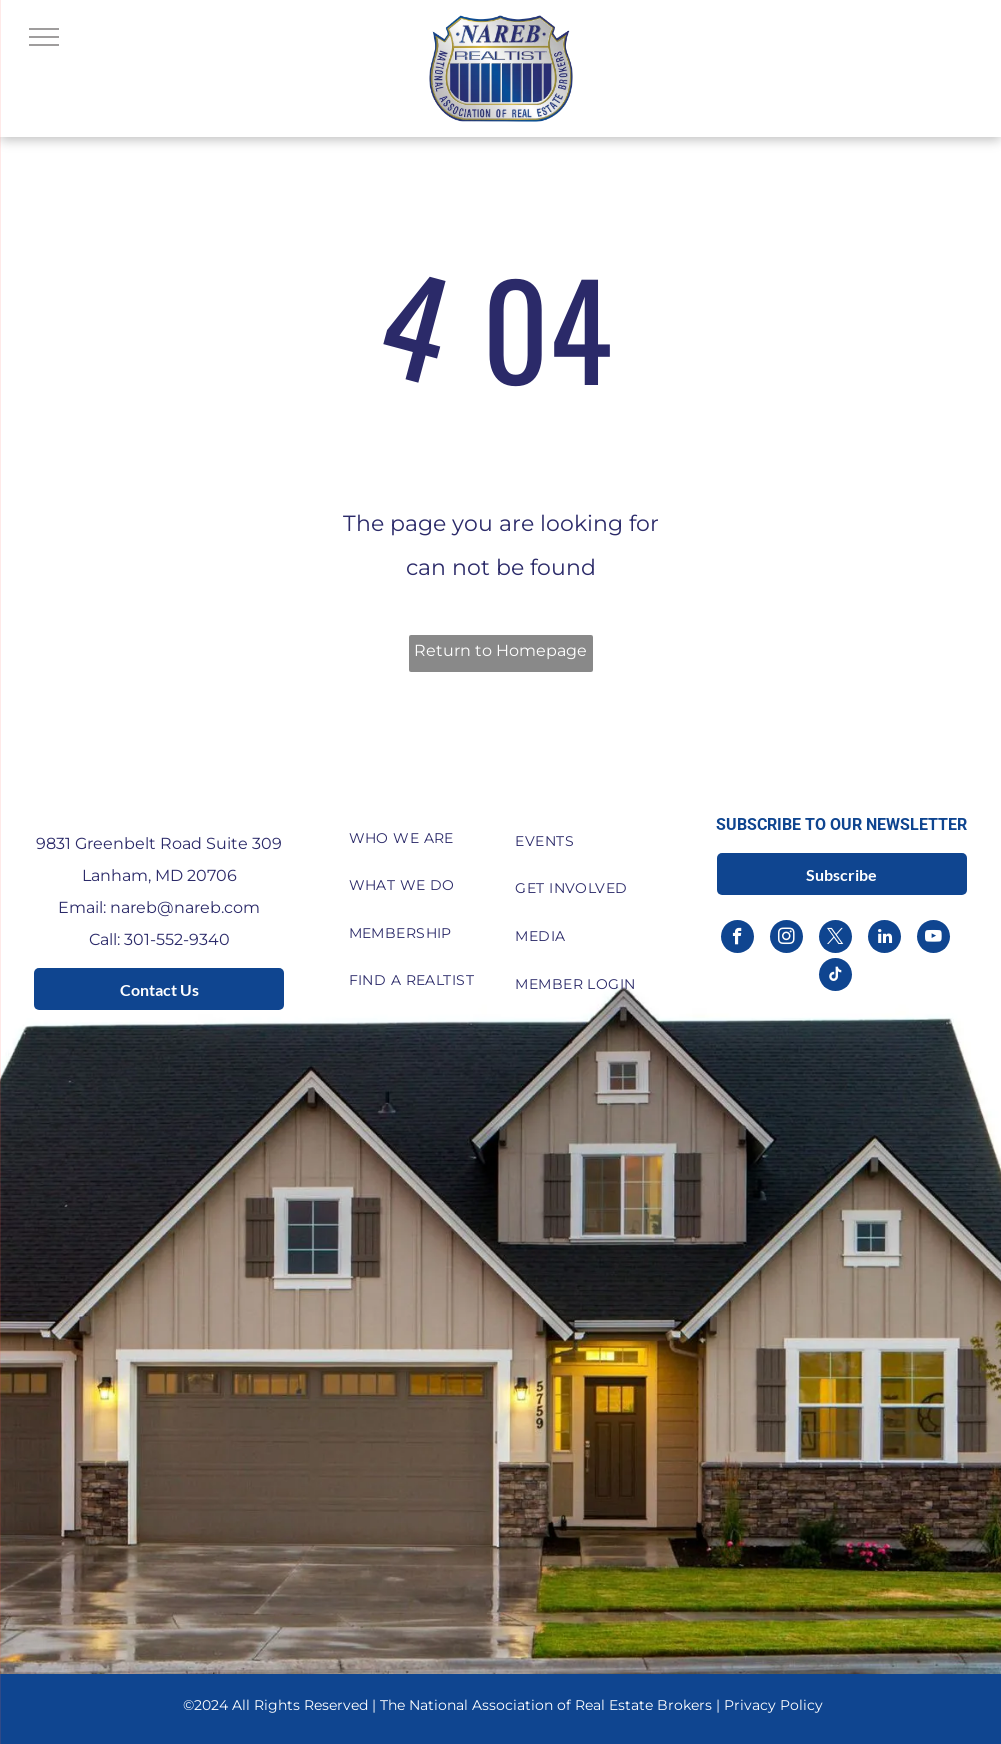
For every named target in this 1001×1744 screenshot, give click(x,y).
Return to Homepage (500, 650)
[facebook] (737, 939)
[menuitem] (417, 838)
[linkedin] (884, 939)
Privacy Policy (773, 1705)
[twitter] (835, 939)
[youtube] (933, 939)
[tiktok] (835, 977)
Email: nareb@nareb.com (159, 907)
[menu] (44, 37)
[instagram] (786, 939)
